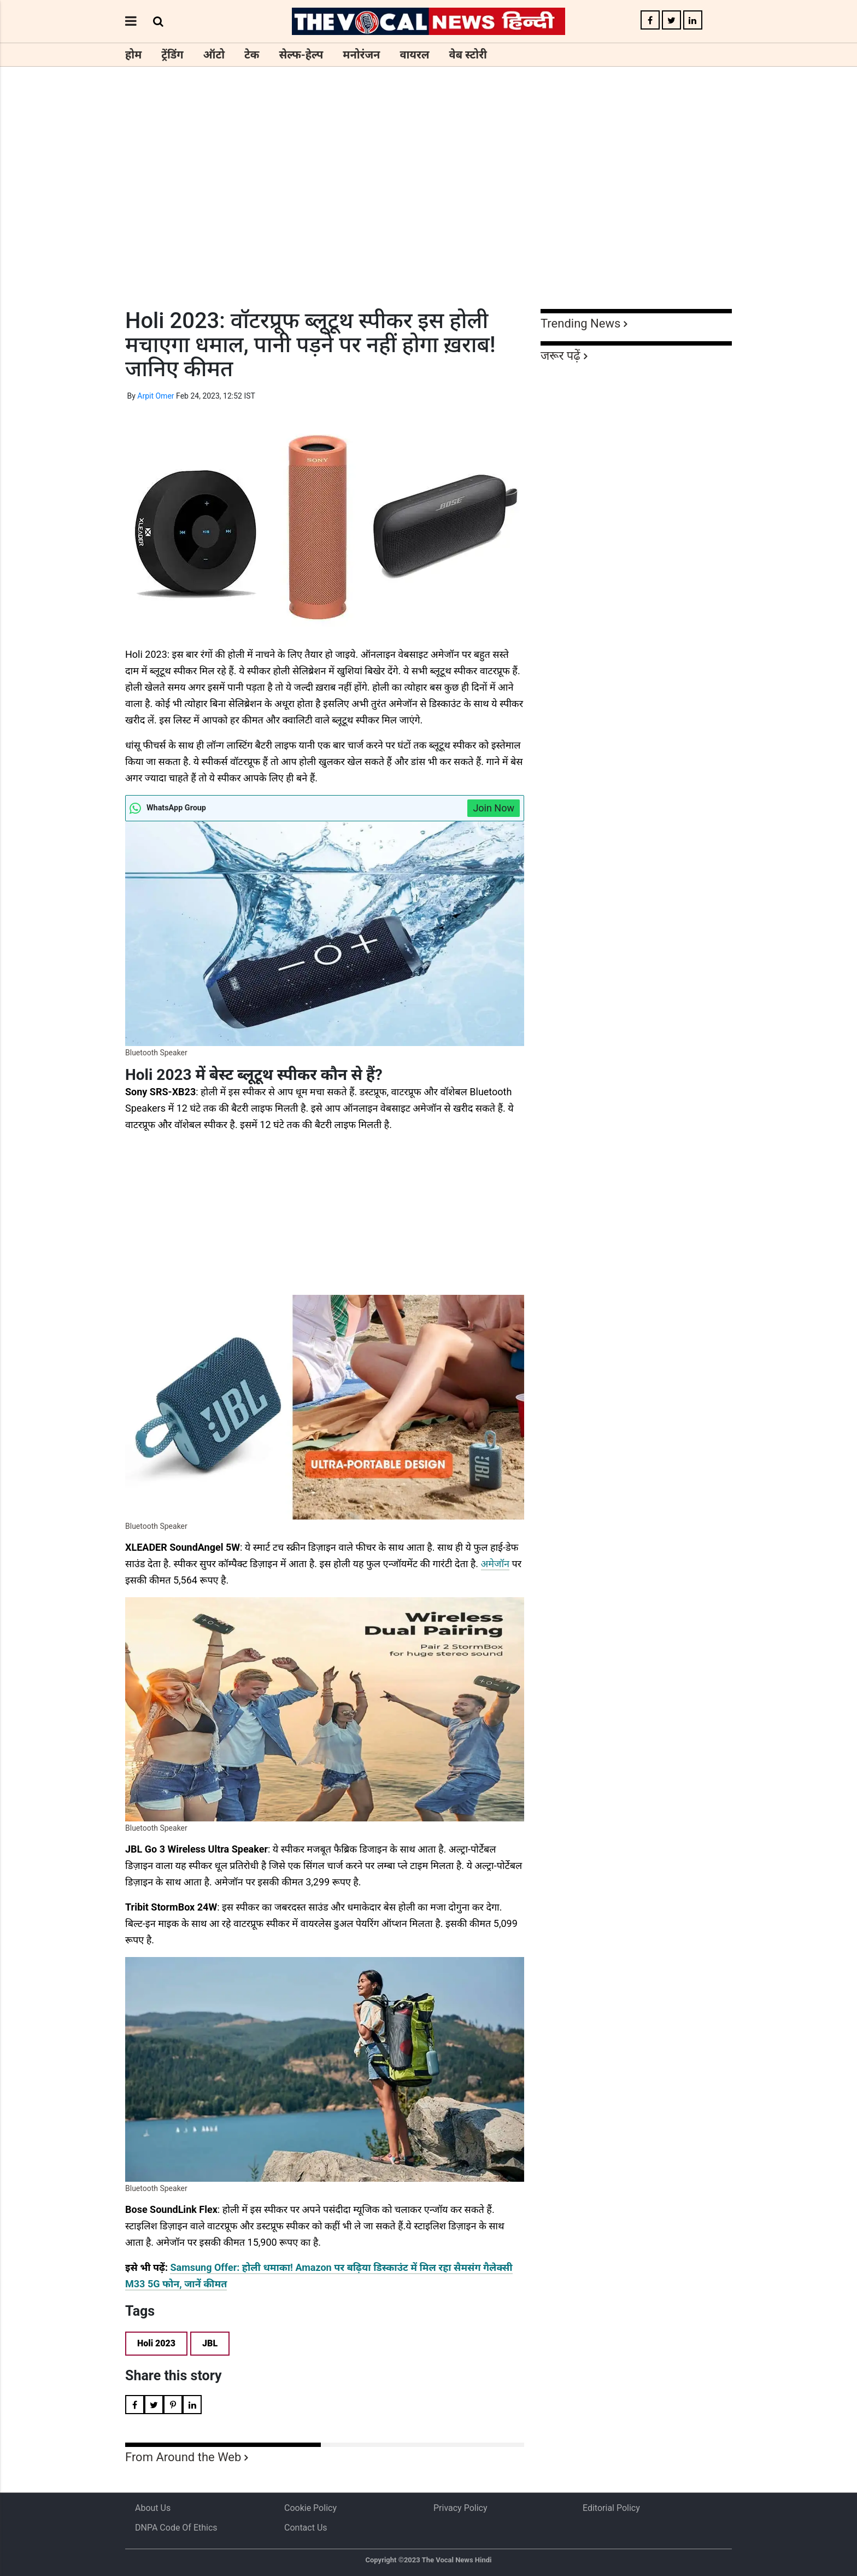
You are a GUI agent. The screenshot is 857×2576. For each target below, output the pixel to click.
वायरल (414, 54)
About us (153, 2508)
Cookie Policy (310, 2508)
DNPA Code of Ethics (176, 2527)
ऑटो (214, 54)
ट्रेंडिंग (172, 54)
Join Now (493, 808)
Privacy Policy (460, 2508)
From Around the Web (183, 2457)
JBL (210, 2343)
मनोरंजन (361, 54)
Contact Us (305, 2527)
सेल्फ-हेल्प (301, 54)
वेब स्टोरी (468, 54)
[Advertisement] (428, 207)
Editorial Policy (611, 2508)
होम (133, 54)
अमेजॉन (495, 1563)
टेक (251, 54)
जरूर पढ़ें (560, 356)
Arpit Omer (155, 396)
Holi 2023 (156, 2343)
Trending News (580, 323)
